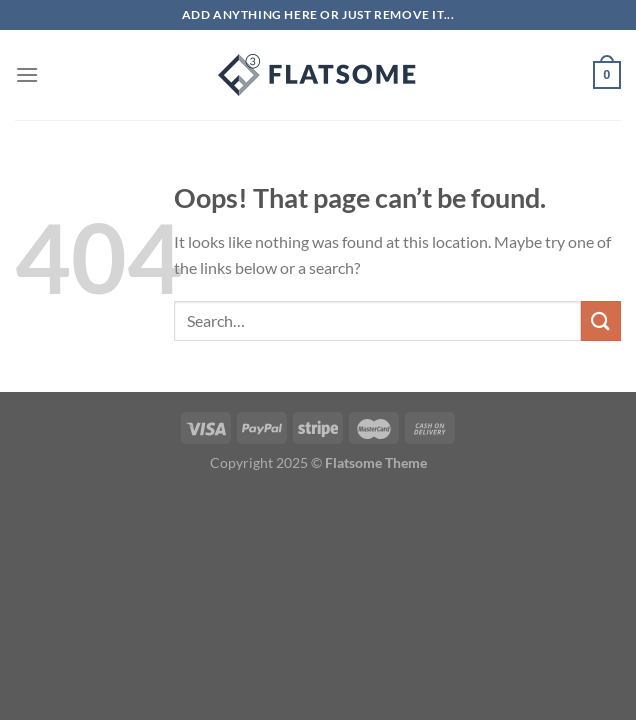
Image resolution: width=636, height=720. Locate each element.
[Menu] (27, 74)
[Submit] (601, 320)
